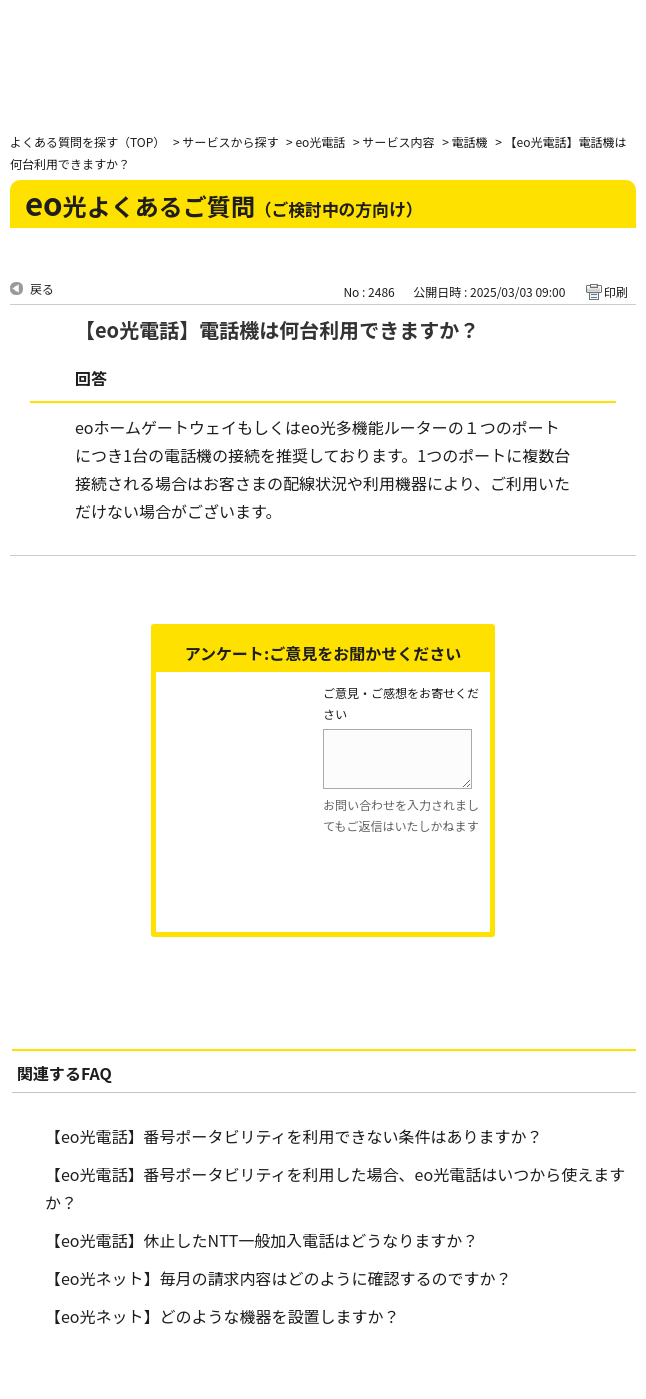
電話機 (469, 141)
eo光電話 (320, 141)
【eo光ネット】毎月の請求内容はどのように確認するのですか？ (278, 1278)
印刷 (616, 291)
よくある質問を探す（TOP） (87, 141)
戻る (42, 288)
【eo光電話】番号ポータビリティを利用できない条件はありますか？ (294, 1136)
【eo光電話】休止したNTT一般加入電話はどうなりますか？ (261, 1240)
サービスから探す (230, 141)
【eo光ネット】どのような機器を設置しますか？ (222, 1316)
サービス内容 (398, 141)
